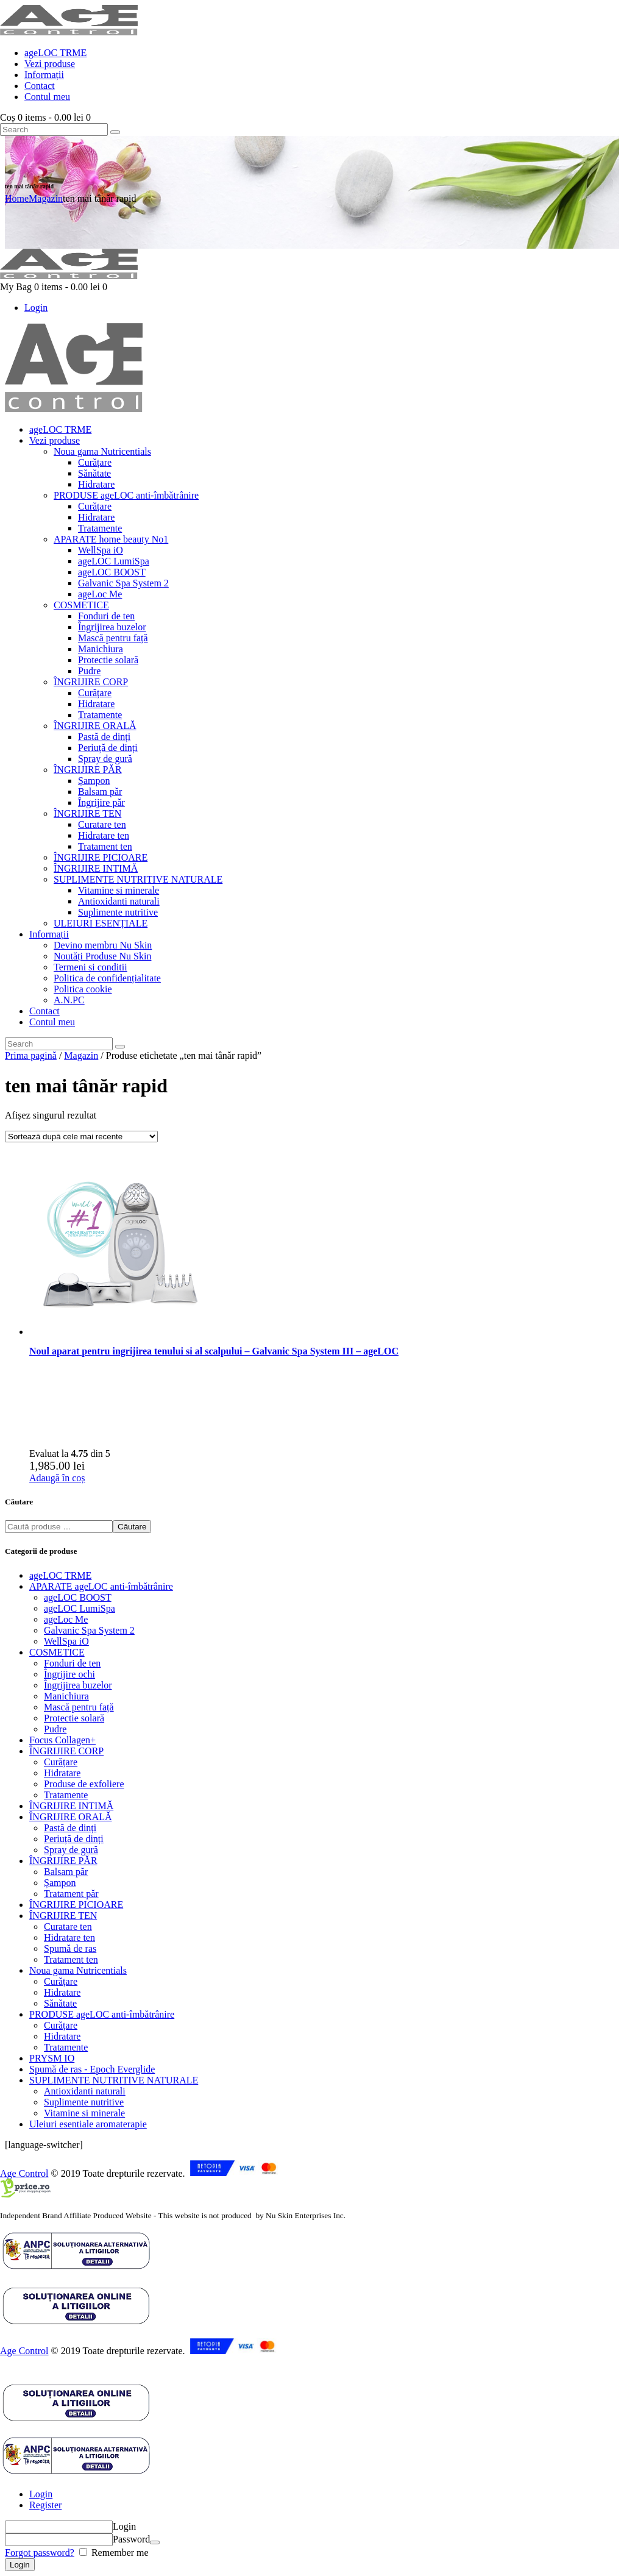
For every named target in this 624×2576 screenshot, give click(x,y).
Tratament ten (71, 1959)
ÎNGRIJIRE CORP (66, 1751)
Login (40, 2494)
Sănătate (60, 2003)
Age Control (24, 2173)
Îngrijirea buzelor (78, 1685)
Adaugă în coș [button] (57, 1478)
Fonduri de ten (72, 1663)
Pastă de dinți (70, 1828)
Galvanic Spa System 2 (89, 1630)
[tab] (324, 2494)
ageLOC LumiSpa (79, 1608)
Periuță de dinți (74, 1839)
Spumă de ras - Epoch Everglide (92, 2069)
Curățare (60, 1762)
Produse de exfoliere (84, 1784)
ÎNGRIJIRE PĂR (63, 1861)
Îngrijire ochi (69, 1674)
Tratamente (66, 1795)
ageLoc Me (66, 1619)
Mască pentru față (79, 1707)
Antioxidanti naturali (85, 2091)
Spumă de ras (70, 1948)
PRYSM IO (51, 2058)
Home (17, 198)
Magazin (46, 198)
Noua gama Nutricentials (78, 1970)
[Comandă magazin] (81, 1136)
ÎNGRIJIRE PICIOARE (76, 1904)
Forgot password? (39, 2552)
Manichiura (66, 1696)
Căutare (132, 1526)
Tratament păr (71, 1893)
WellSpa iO (66, 1641)
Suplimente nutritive (84, 2102)
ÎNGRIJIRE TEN (63, 1915)
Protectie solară (74, 1718)
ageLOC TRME (60, 1575)
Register (45, 2505)
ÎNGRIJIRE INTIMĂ (71, 1806)
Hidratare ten (69, 1937)
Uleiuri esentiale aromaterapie (88, 2124)
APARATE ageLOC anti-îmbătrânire (101, 1586)
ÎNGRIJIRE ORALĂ (70, 1817)
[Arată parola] (155, 2542)
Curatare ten (68, 1926)
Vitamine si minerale (84, 2113)
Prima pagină (31, 1055)
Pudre (55, 1729)
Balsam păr (66, 1871)
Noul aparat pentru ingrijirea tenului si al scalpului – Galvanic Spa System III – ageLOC (214, 1351)
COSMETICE (57, 1652)
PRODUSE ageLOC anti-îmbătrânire (101, 2014)
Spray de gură (71, 1850)
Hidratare (62, 1773)
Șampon (60, 1882)
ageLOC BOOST (78, 1597)
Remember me (119, 2552)
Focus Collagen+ (62, 1740)
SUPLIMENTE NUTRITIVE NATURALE (113, 2080)
